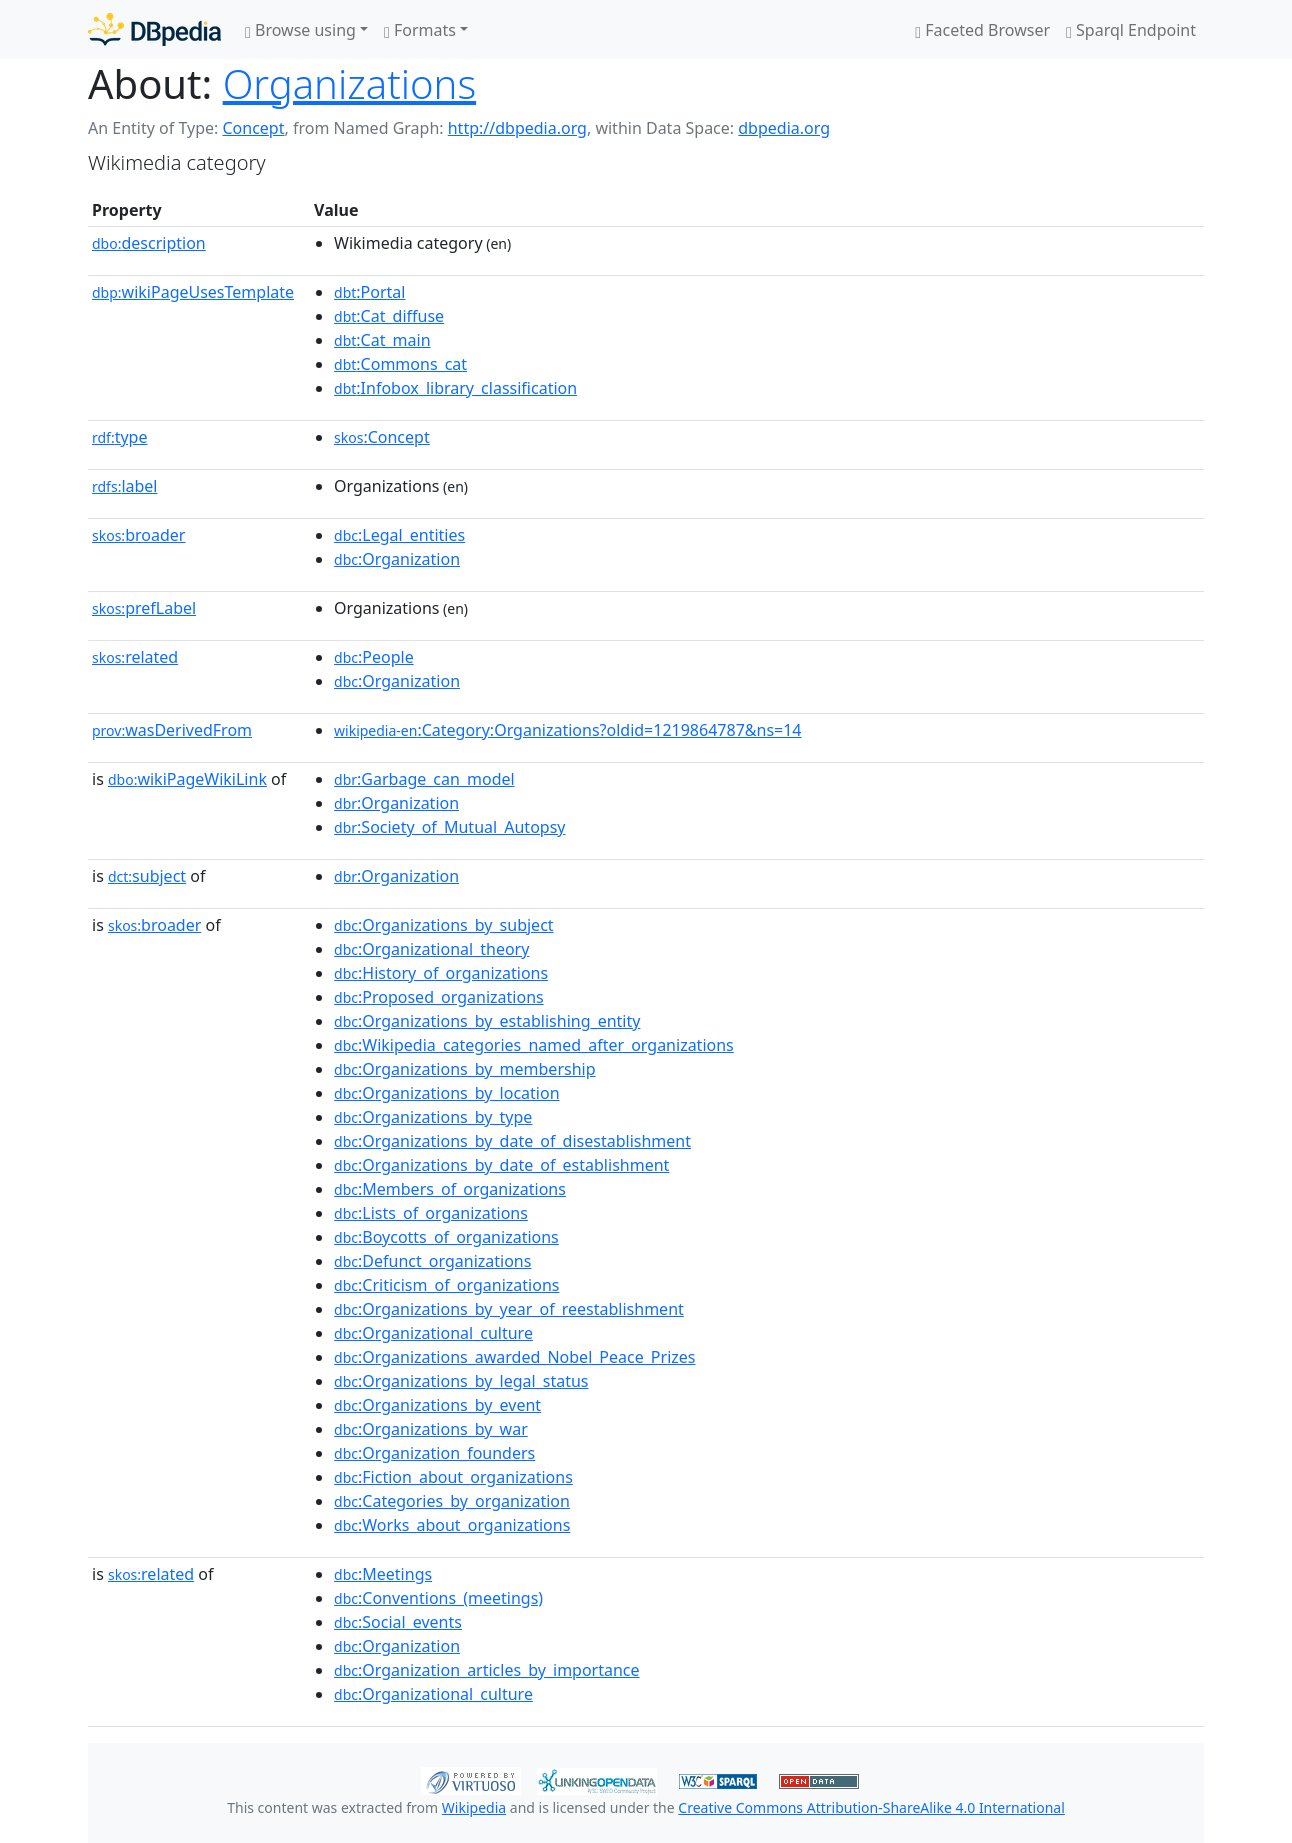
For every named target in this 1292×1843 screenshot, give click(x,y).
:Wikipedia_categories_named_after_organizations (534, 1045)
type (120, 437)
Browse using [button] (300, 30)
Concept (253, 128)
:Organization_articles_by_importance (487, 1670)
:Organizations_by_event (437, 1405)
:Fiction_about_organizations (453, 1477)
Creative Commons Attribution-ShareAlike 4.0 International (871, 1807)
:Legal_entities (399, 535)
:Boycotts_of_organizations (446, 1237)
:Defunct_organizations (432, 1261)
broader (138, 535)
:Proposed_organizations (439, 997)
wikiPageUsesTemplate (193, 292)
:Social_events (398, 1622)
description (149, 243)
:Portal (369, 292)
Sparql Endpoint (1131, 30)
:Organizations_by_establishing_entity (487, 1021)
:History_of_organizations (441, 973)
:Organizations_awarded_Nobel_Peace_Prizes (514, 1357)
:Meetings (383, 1574)
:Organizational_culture (433, 1333)
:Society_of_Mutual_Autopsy (449, 827)
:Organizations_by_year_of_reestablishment (509, 1309)
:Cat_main (382, 340)
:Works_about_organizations (452, 1525)
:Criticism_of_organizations (446, 1285)
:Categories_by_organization (452, 1501)
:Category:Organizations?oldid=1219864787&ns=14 (567, 730)
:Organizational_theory (431, 949)
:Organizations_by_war (431, 1429)
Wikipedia (474, 1807)
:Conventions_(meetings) (438, 1598)
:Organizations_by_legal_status (461, 1381)
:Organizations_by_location (446, 1093)
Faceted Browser (982, 30)
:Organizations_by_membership (464, 1069)
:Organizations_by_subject (444, 925)
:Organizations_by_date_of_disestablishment (512, 1141)
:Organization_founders (434, 1453)
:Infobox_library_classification (455, 388)
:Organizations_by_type (433, 1117)
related (135, 657)
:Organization (397, 559)
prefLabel (144, 608)
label (125, 486)
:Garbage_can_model (424, 779)
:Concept (382, 437)
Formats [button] (420, 30)
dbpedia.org (784, 128)
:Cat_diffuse (389, 316)
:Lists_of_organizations (431, 1213)
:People (374, 657)
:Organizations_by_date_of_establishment (501, 1165)
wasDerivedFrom (172, 730)
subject (147, 876)
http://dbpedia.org (517, 128)
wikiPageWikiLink (187, 779)
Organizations (349, 83)
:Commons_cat (400, 364)
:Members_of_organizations (450, 1189)
